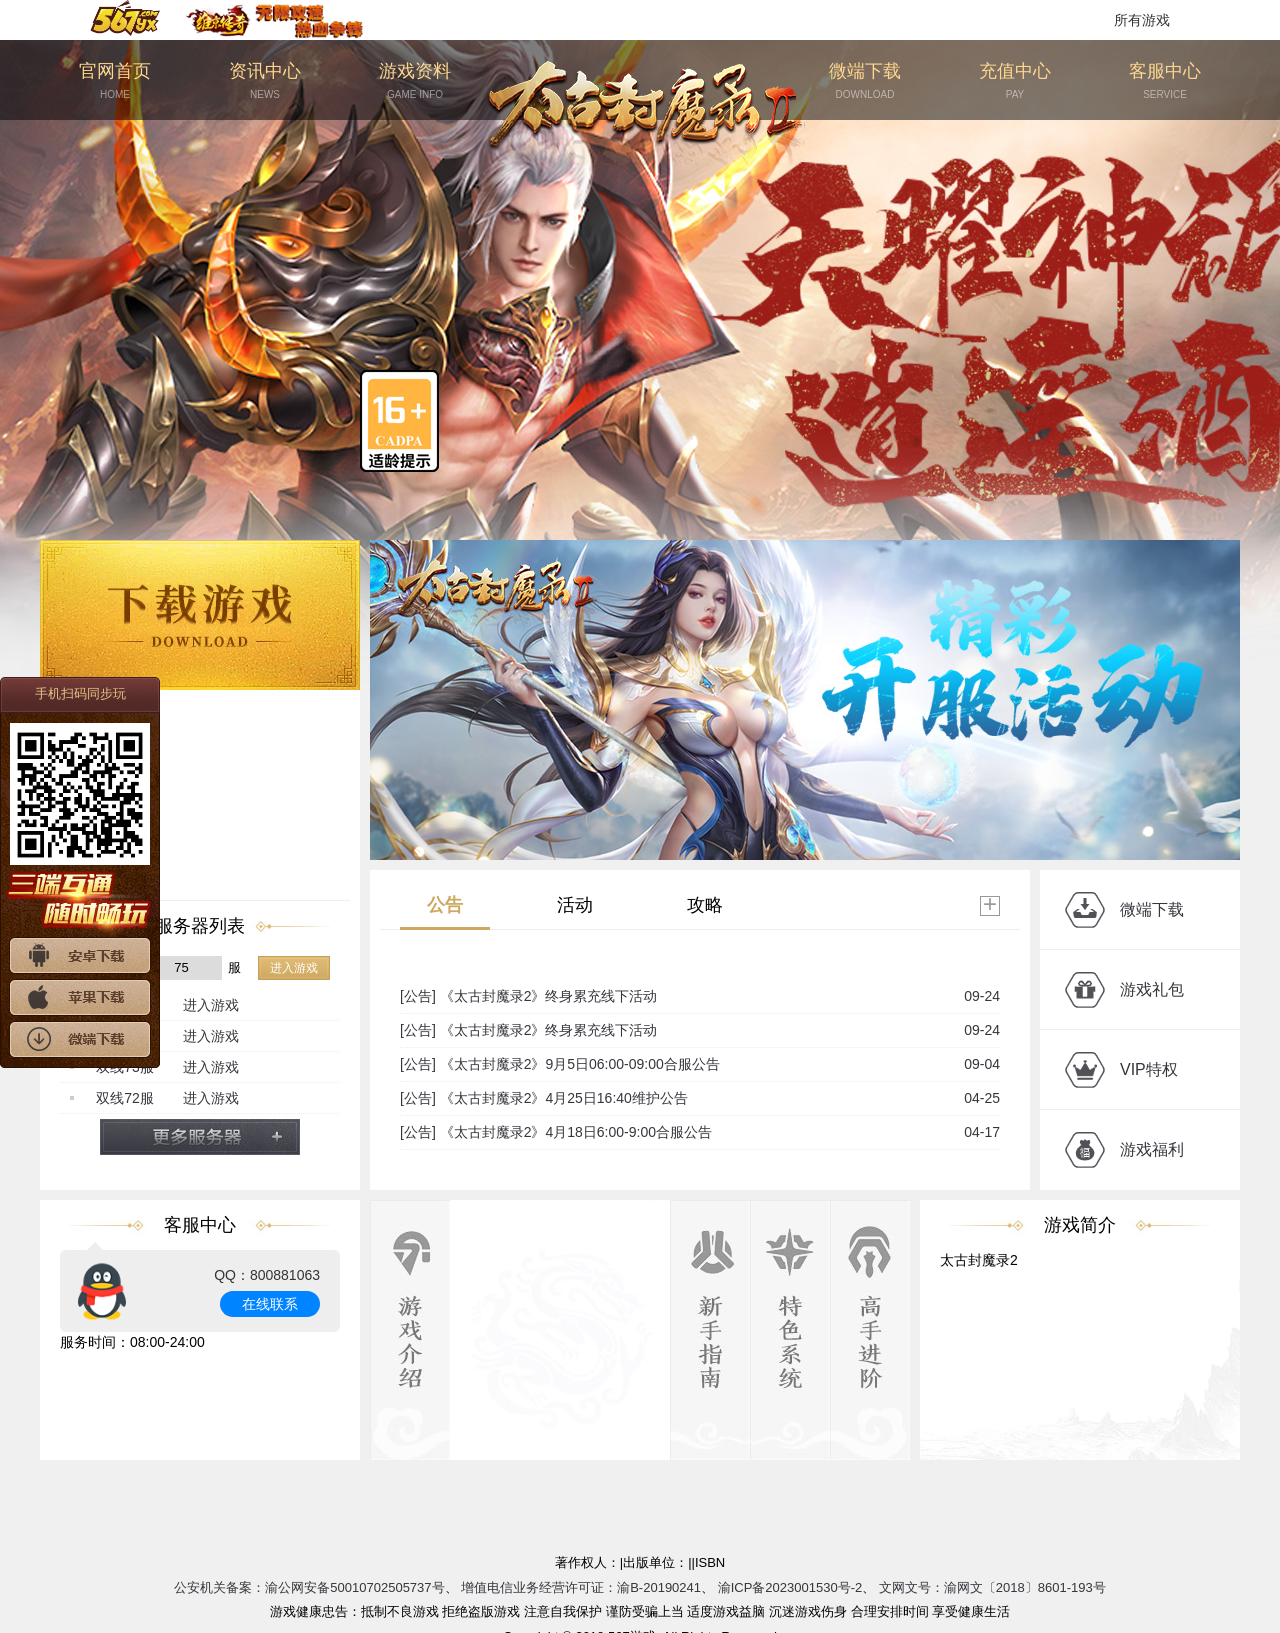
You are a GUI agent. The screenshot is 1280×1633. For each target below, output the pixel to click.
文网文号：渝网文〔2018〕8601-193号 (992, 1587)
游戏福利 (1152, 1149)
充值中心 (1015, 81)
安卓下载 (80, 955)
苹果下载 (80, 997)
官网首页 (115, 81)
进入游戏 (294, 968)
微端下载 (865, 81)
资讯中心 (265, 81)
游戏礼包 (1152, 989)
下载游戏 (200, 615)
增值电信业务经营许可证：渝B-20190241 (581, 1587)
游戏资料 (415, 81)
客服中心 (1165, 81)
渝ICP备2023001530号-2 (790, 1587)
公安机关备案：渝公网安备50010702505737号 (309, 1587)
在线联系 (270, 1304)
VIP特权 (1149, 1069)
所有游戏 (1142, 20)
